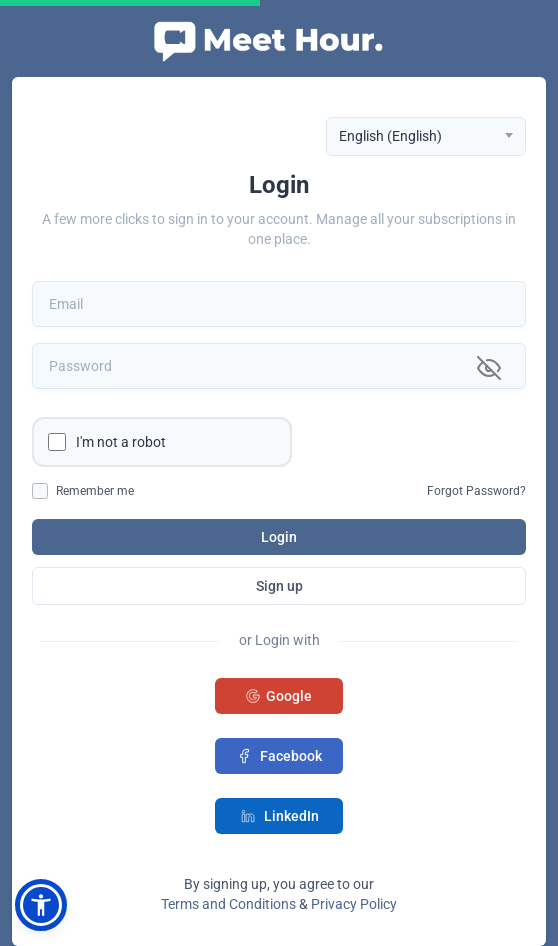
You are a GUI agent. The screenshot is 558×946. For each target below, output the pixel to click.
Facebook (279, 756)
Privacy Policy (354, 904)
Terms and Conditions (228, 904)
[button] (41, 905)
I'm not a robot (121, 442)
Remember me (95, 491)
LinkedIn (279, 816)
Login (279, 537)
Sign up (279, 586)
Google (279, 696)
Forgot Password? (476, 491)
